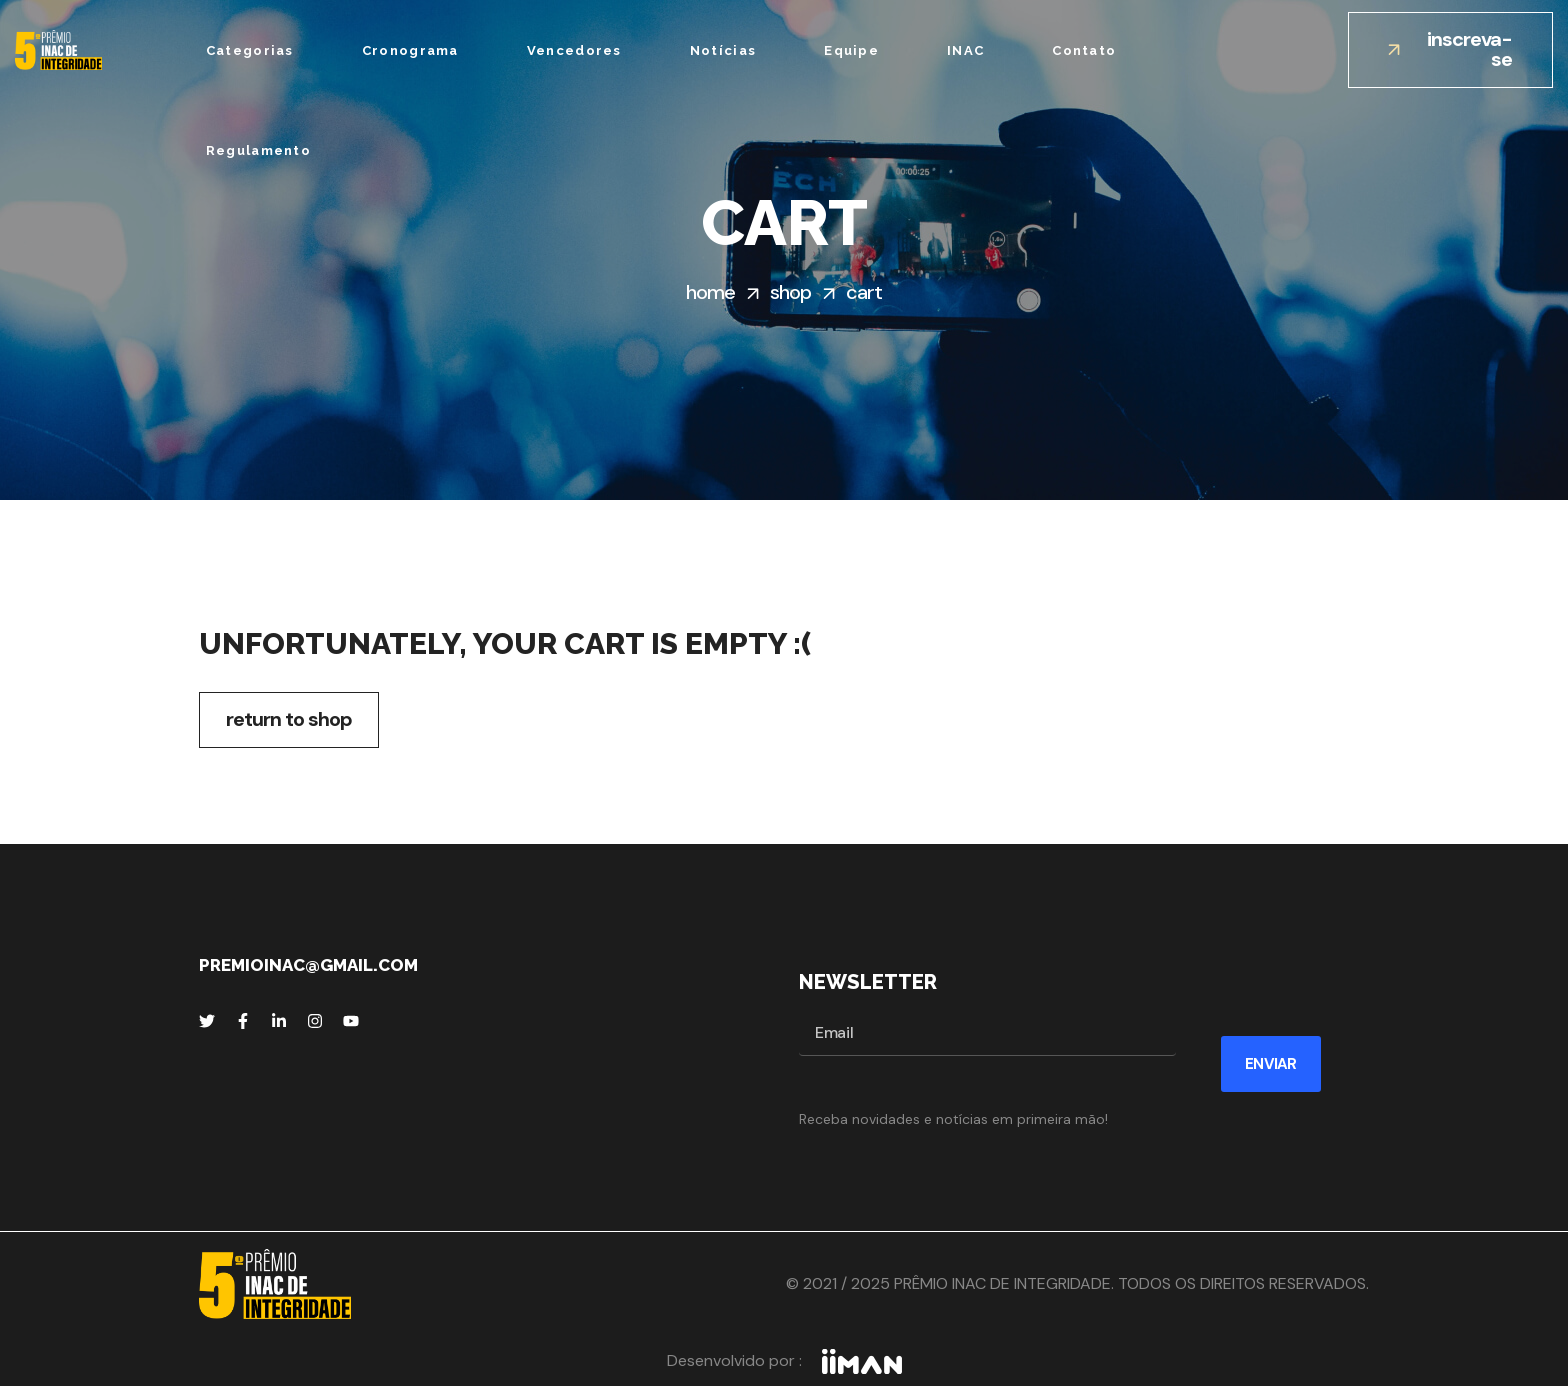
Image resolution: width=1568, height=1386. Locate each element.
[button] (1450, 50)
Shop (790, 292)
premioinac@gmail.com (308, 965)
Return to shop (289, 719)
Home (710, 292)
